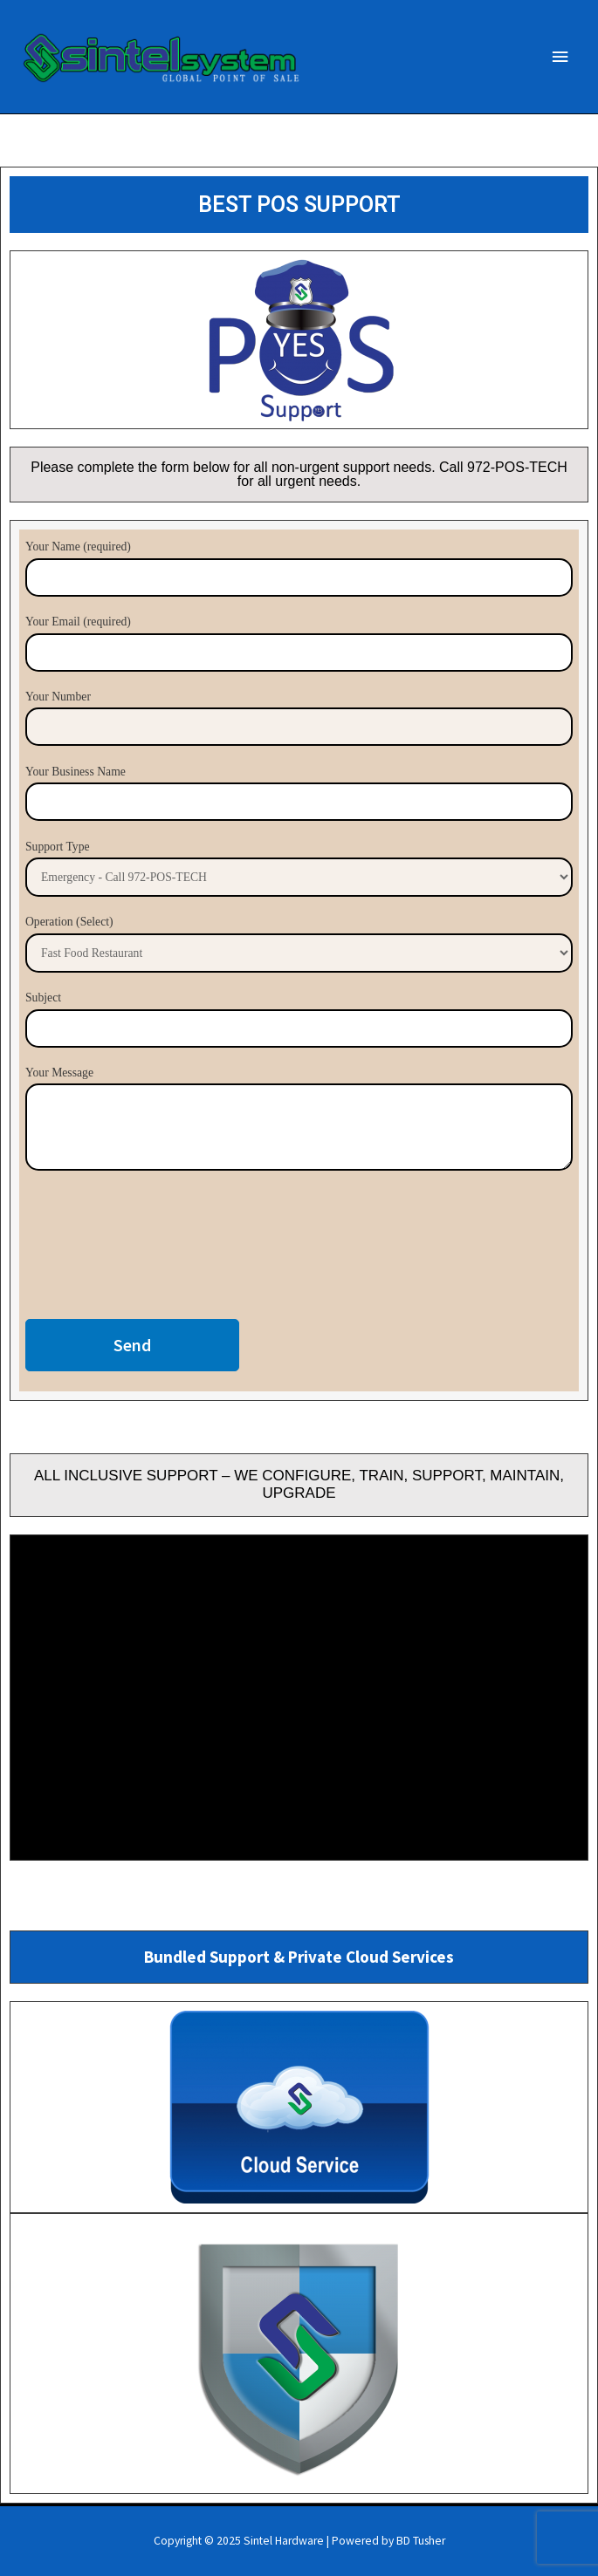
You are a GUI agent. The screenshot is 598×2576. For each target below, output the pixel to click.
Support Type (299, 868)
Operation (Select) (299, 943)
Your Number (299, 718)
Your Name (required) (299, 568)
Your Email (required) (299, 643)
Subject (299, 1019)
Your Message (299, 1122)
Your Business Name (299, 793)
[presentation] (158, 1249)
